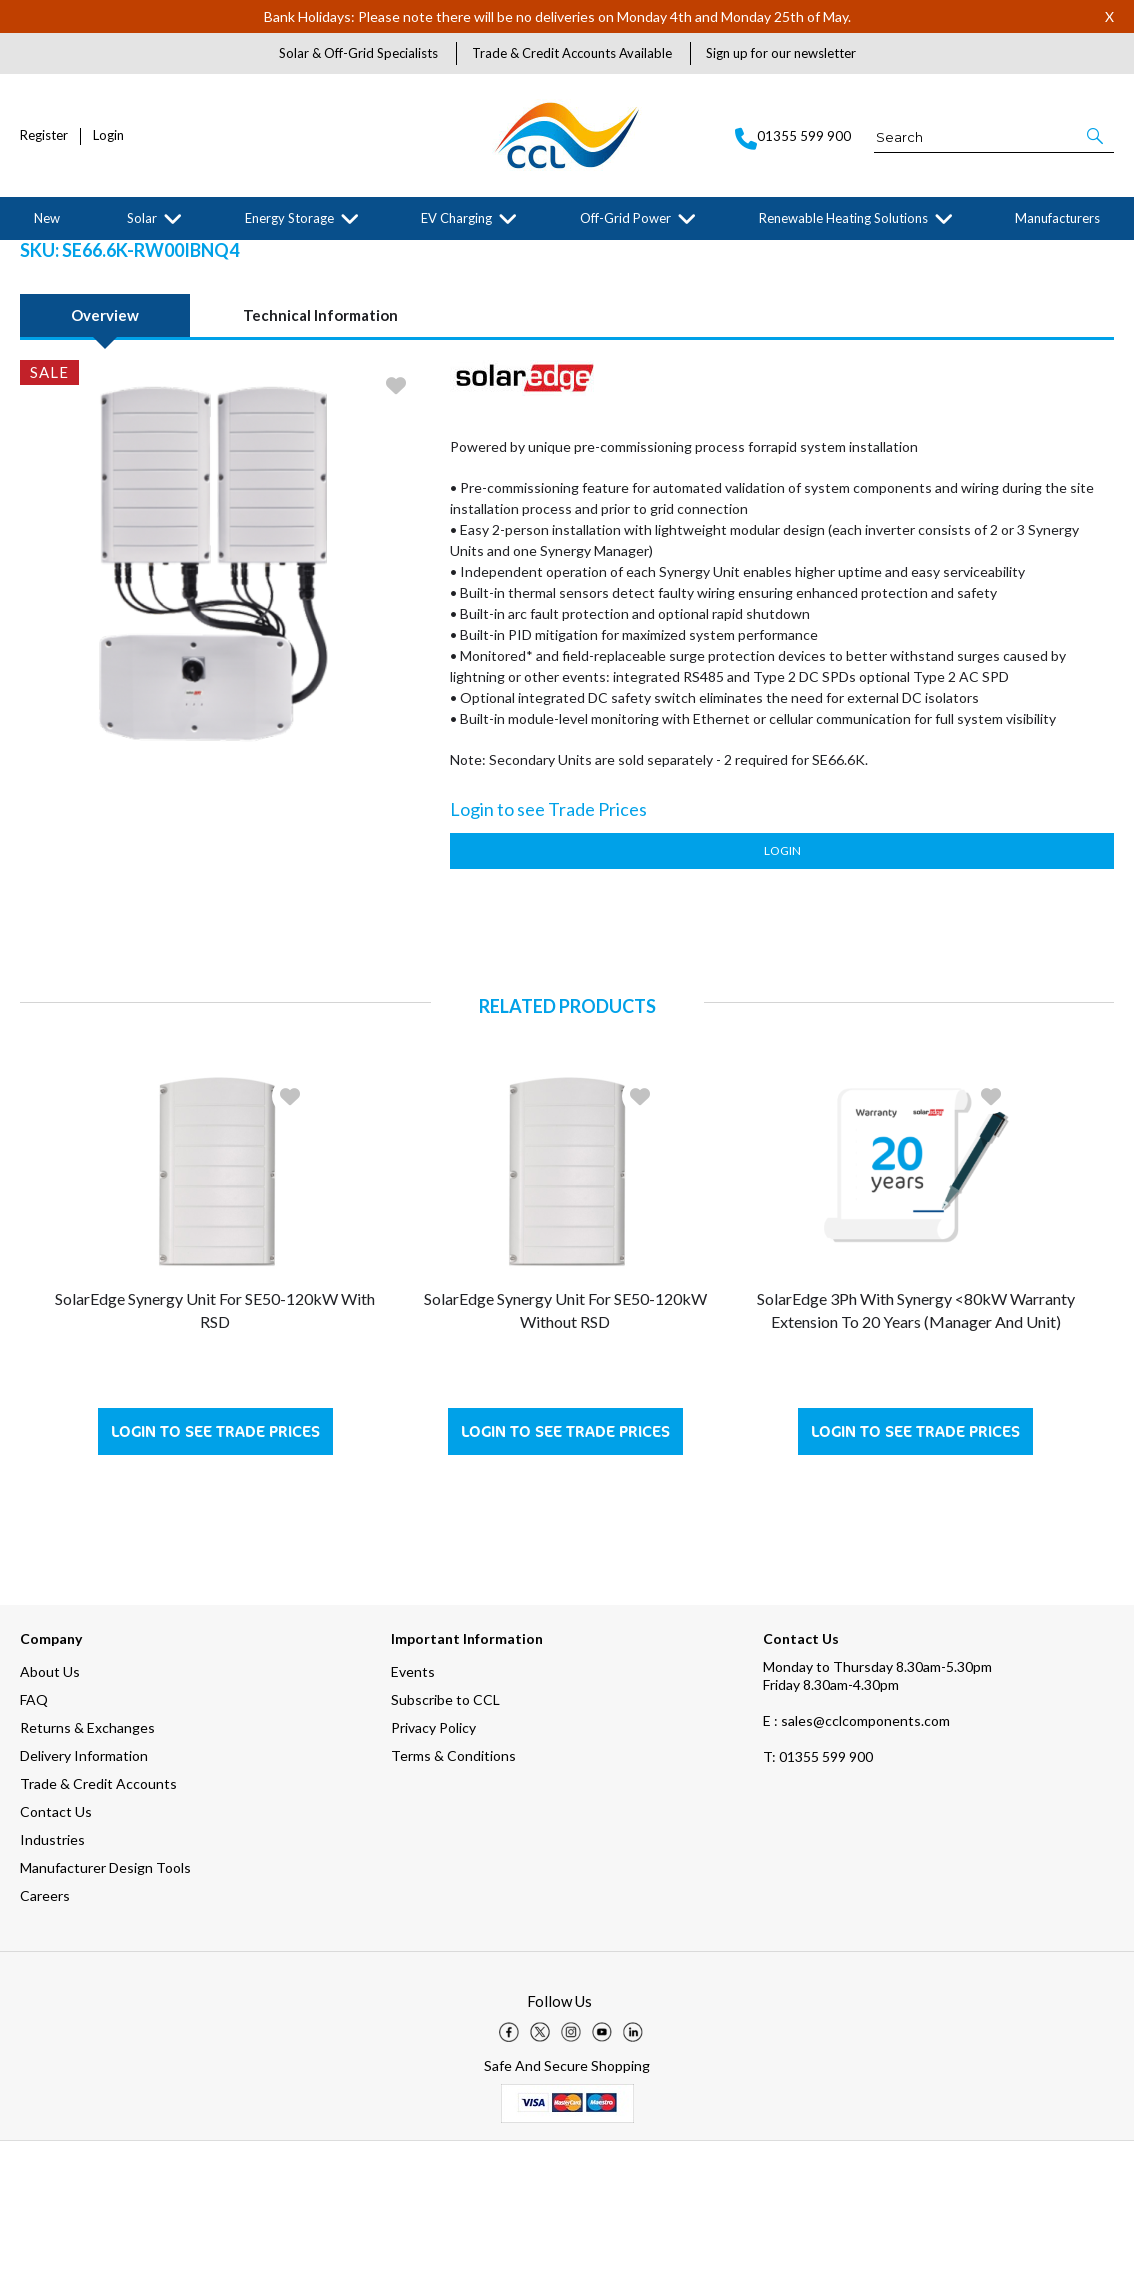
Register (44, 135)
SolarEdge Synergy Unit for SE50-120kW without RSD (565, 1461)
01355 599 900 (818, 1908)
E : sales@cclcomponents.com (856, 1872)
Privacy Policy (433, 1879)
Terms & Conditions (453, 1907)
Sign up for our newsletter (781, 53)
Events (413, 1823)
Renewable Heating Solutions (843, 218)
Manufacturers (1057, 218)
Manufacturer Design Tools (105, 2019)
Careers (45, 2047)
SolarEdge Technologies (214, 256)
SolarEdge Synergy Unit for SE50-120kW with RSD (215, 1461)
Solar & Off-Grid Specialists (358, 53)
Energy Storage (289, 218)
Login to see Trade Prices (215, 1583)
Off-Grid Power (625, 218)
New (47, 218)
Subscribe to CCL (445, 1851)
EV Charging (456, 218)
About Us (50, 1823)
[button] (1096, 136)
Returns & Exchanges (87, 1879)
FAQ (34, 1851)
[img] (509, 2184)
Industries (52, 1991)
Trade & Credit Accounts (98, 1935)
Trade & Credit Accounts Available (572, 53)
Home (34, 256)
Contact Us (56, 1963)
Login (108, 135)
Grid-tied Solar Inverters (345, 256)
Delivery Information (84, 1907)
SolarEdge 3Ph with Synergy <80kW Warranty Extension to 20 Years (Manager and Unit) (916, 1461)
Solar (142, 218)
